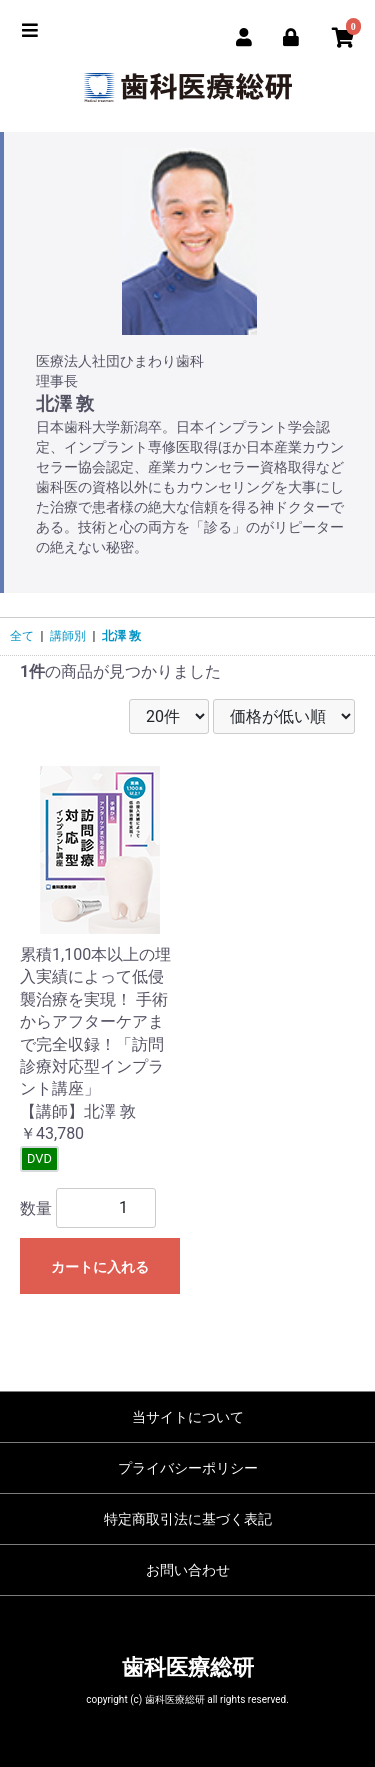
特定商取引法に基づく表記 (188, 1519)
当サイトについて (188, 1417)
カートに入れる (100, 1267)
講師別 (68, 636)
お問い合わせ (188, 1570)
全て (22, 636)
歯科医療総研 (188, 1667)
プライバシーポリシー (188, 1468)
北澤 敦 (121, 636)
